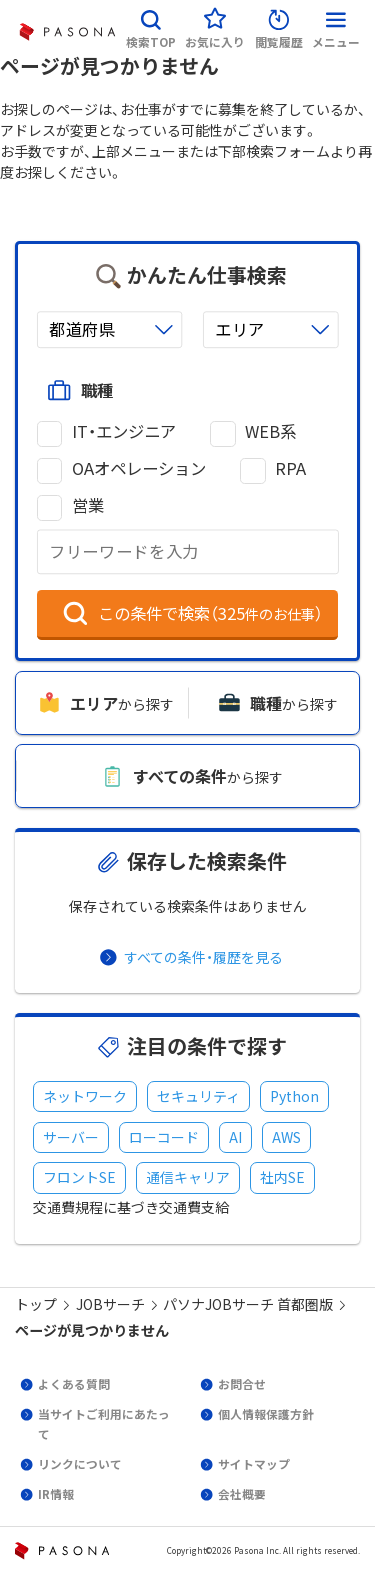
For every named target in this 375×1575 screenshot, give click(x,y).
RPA (290, 468)
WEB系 (270, 431)
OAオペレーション (139, 468)
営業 (88, 505)
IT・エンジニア (124, 431)
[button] (151, 25)
